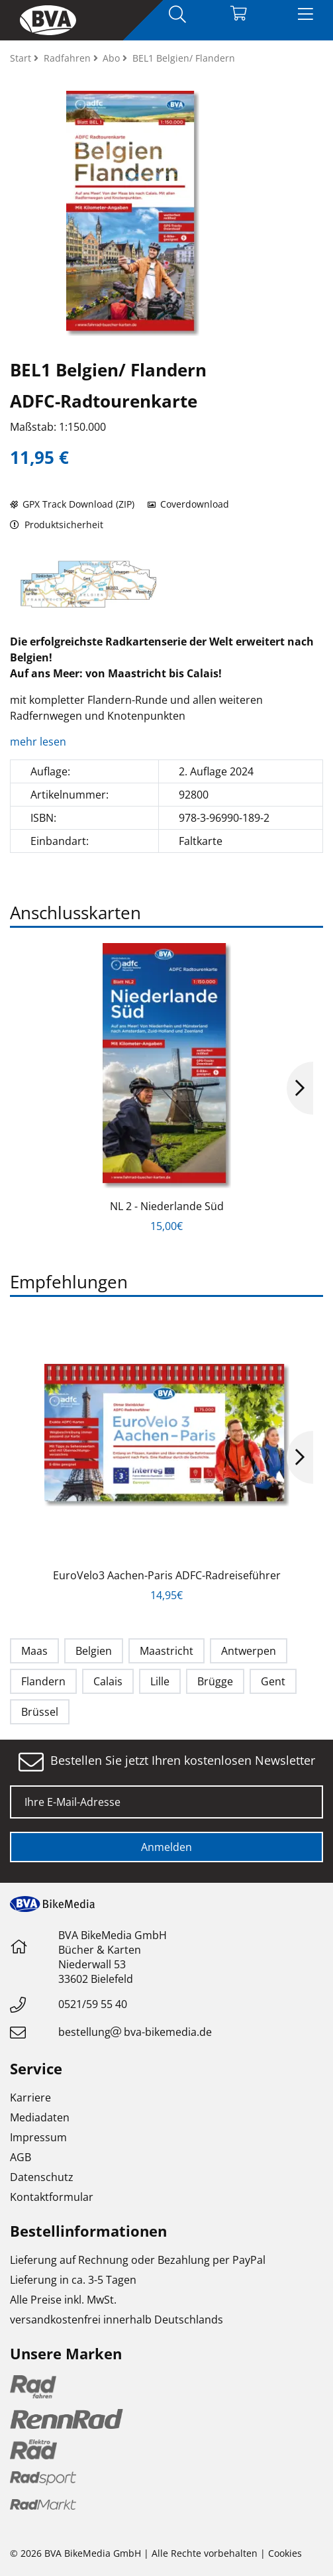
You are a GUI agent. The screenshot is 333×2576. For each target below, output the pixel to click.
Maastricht (166, 1651)
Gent (273, 1681)
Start (22, 58)
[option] (88, 584)
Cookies (285, 2553)
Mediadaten (40, 2117)
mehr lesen (39, 741)
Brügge (215, 1681)
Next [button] (300, 1088)
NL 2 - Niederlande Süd (167, 1206)
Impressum (38, 2137)
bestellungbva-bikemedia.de (135, 2032)
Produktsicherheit (56, 524)
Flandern (43, 1681)
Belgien (93, 1651)
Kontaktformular (51, 2197)
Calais (107, 1681)
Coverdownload (188, 504)
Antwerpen (248, 1651)
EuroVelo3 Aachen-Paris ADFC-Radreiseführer (167, 1575)
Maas (34, 1651)
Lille (159, 1681)
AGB (20, 2157)
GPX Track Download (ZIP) (72, 504)
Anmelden (166, 1847)
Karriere (30, 2097)
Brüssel (39, 1712)
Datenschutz (41, 2177)
